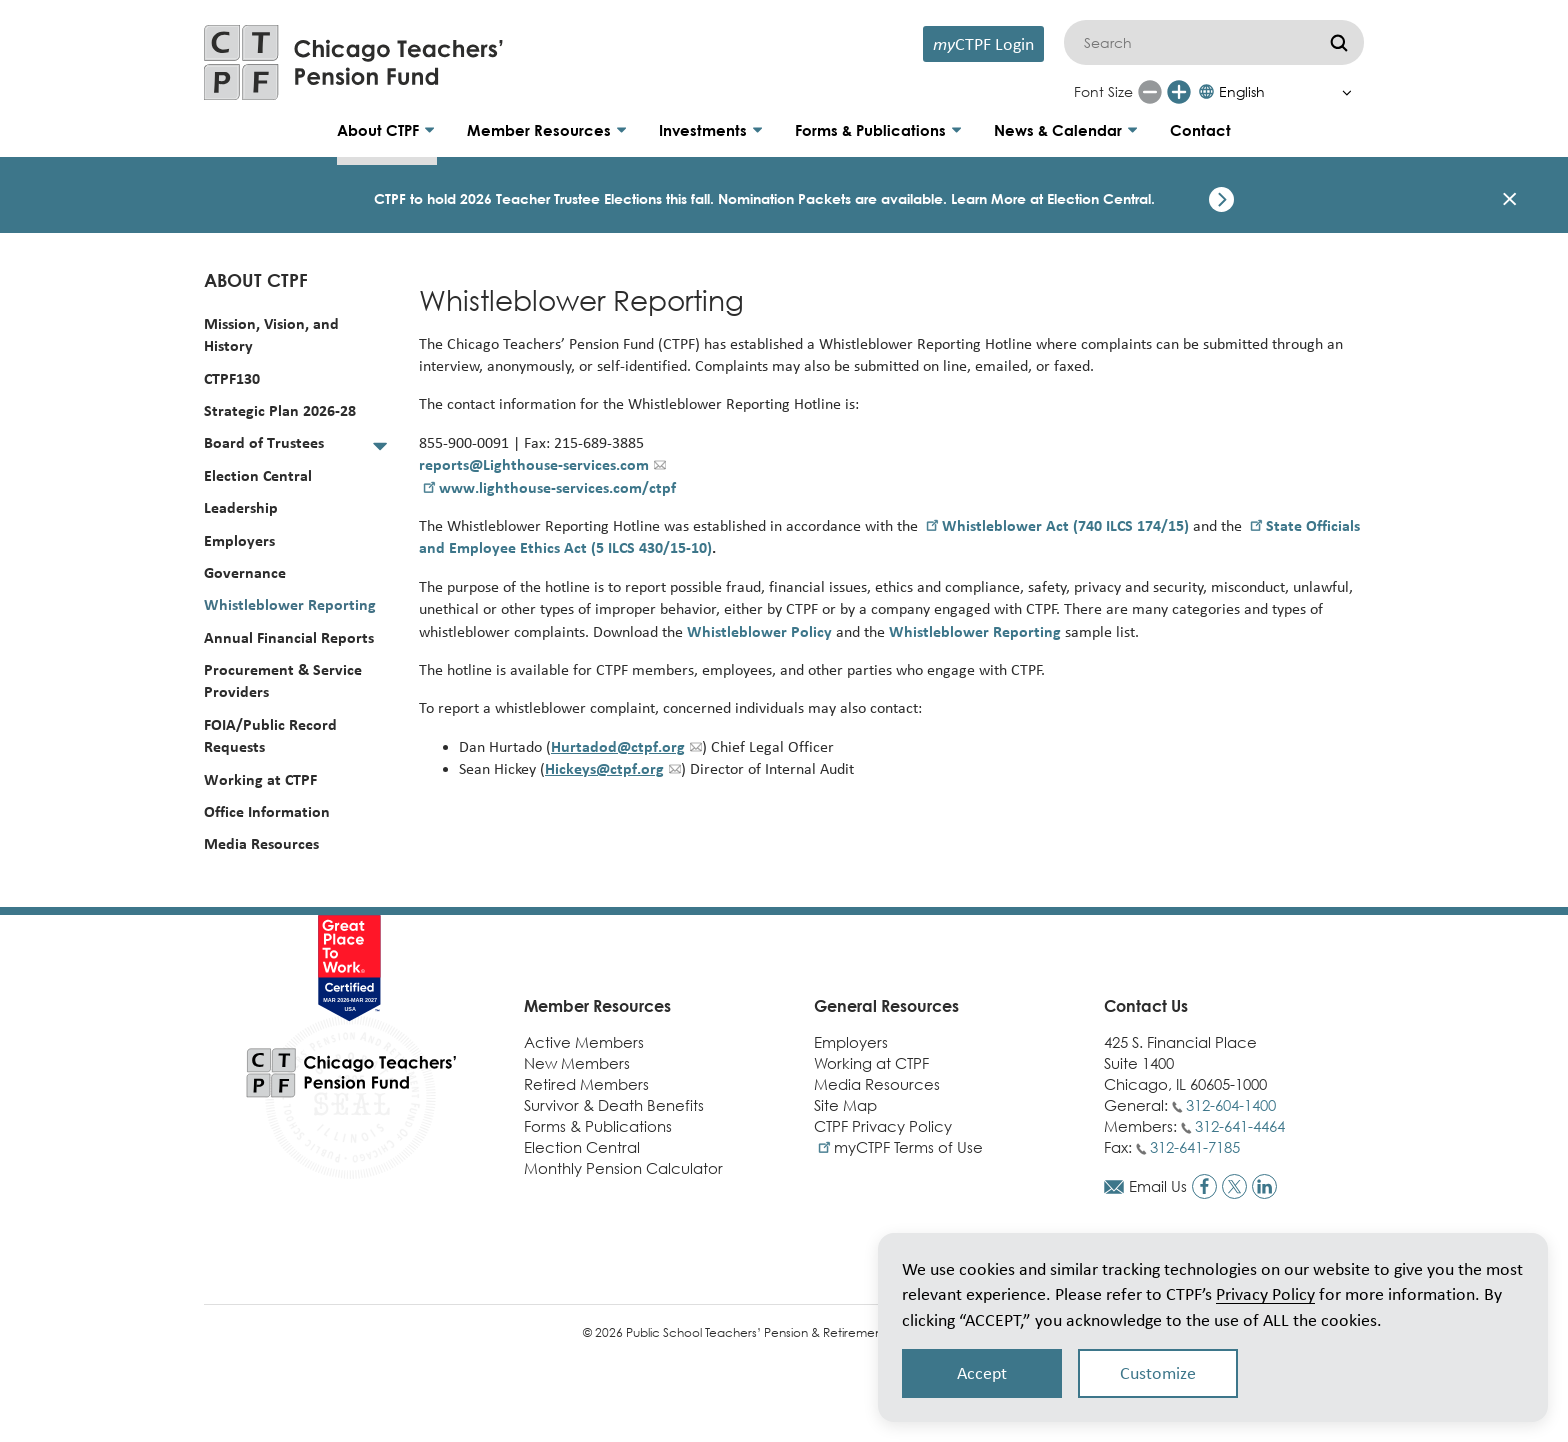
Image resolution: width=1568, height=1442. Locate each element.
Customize (1158, 1373)
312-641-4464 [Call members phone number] (1240, 1126)
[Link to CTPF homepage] (354, 62)
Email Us (1158, 1186)
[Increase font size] (1179, 92)
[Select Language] (1280, 92)
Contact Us (1146, 1006)
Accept (982, 1373)
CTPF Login (983, 43)
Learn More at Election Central (1051, 198)
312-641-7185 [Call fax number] (1195, 1147)
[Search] (1214, 42)
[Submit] (1339, 42)
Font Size (1103, 91)
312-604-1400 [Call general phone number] (1231, 1105)
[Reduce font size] (1150, 92)
